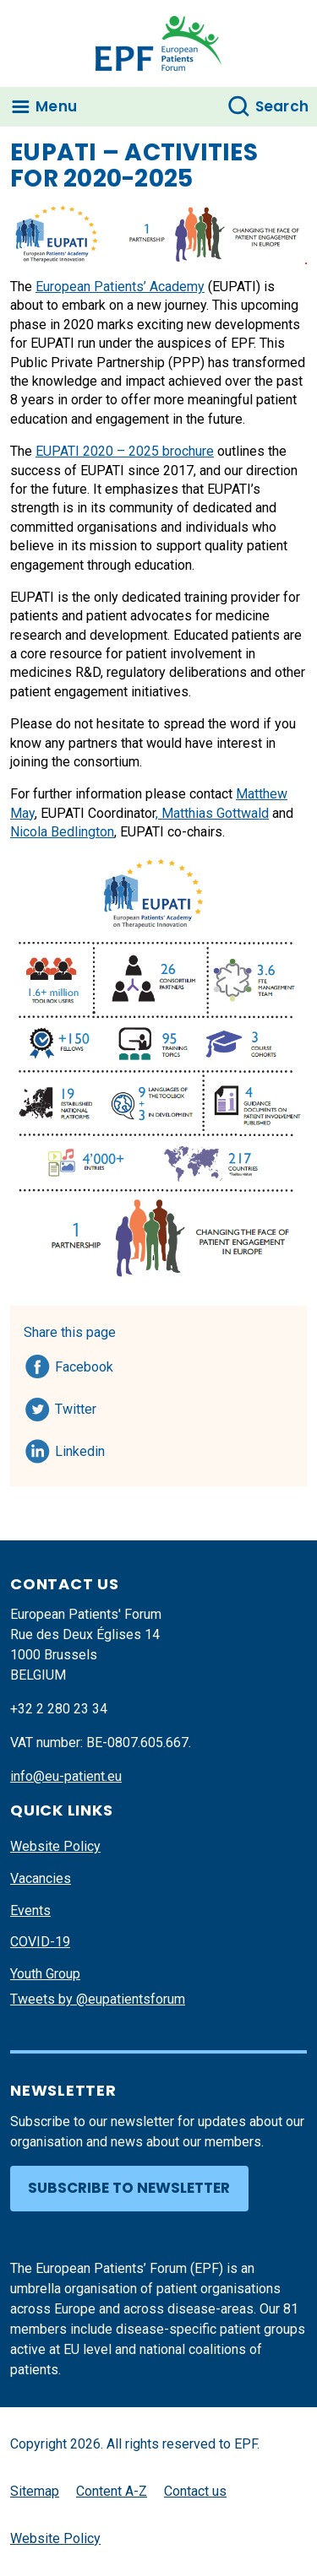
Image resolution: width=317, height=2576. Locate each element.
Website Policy (55, 1846)
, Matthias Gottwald (212, 813)
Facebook (84, 1364)
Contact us (195, 2491)
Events (30, 1910)
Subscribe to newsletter (129, 2188)
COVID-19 (40, 1942)
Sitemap (34, 2491)
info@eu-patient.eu (66, 1776)
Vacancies (40, 1878)
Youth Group (45, 1974)
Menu (56, 106)
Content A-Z (111, 2491)
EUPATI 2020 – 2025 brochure (125, 451)
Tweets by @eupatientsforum (97, 1999)
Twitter (81, 1406)
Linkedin (81, 1448)
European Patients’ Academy (120, 287)
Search (282, 106)
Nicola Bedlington (62, 832)
